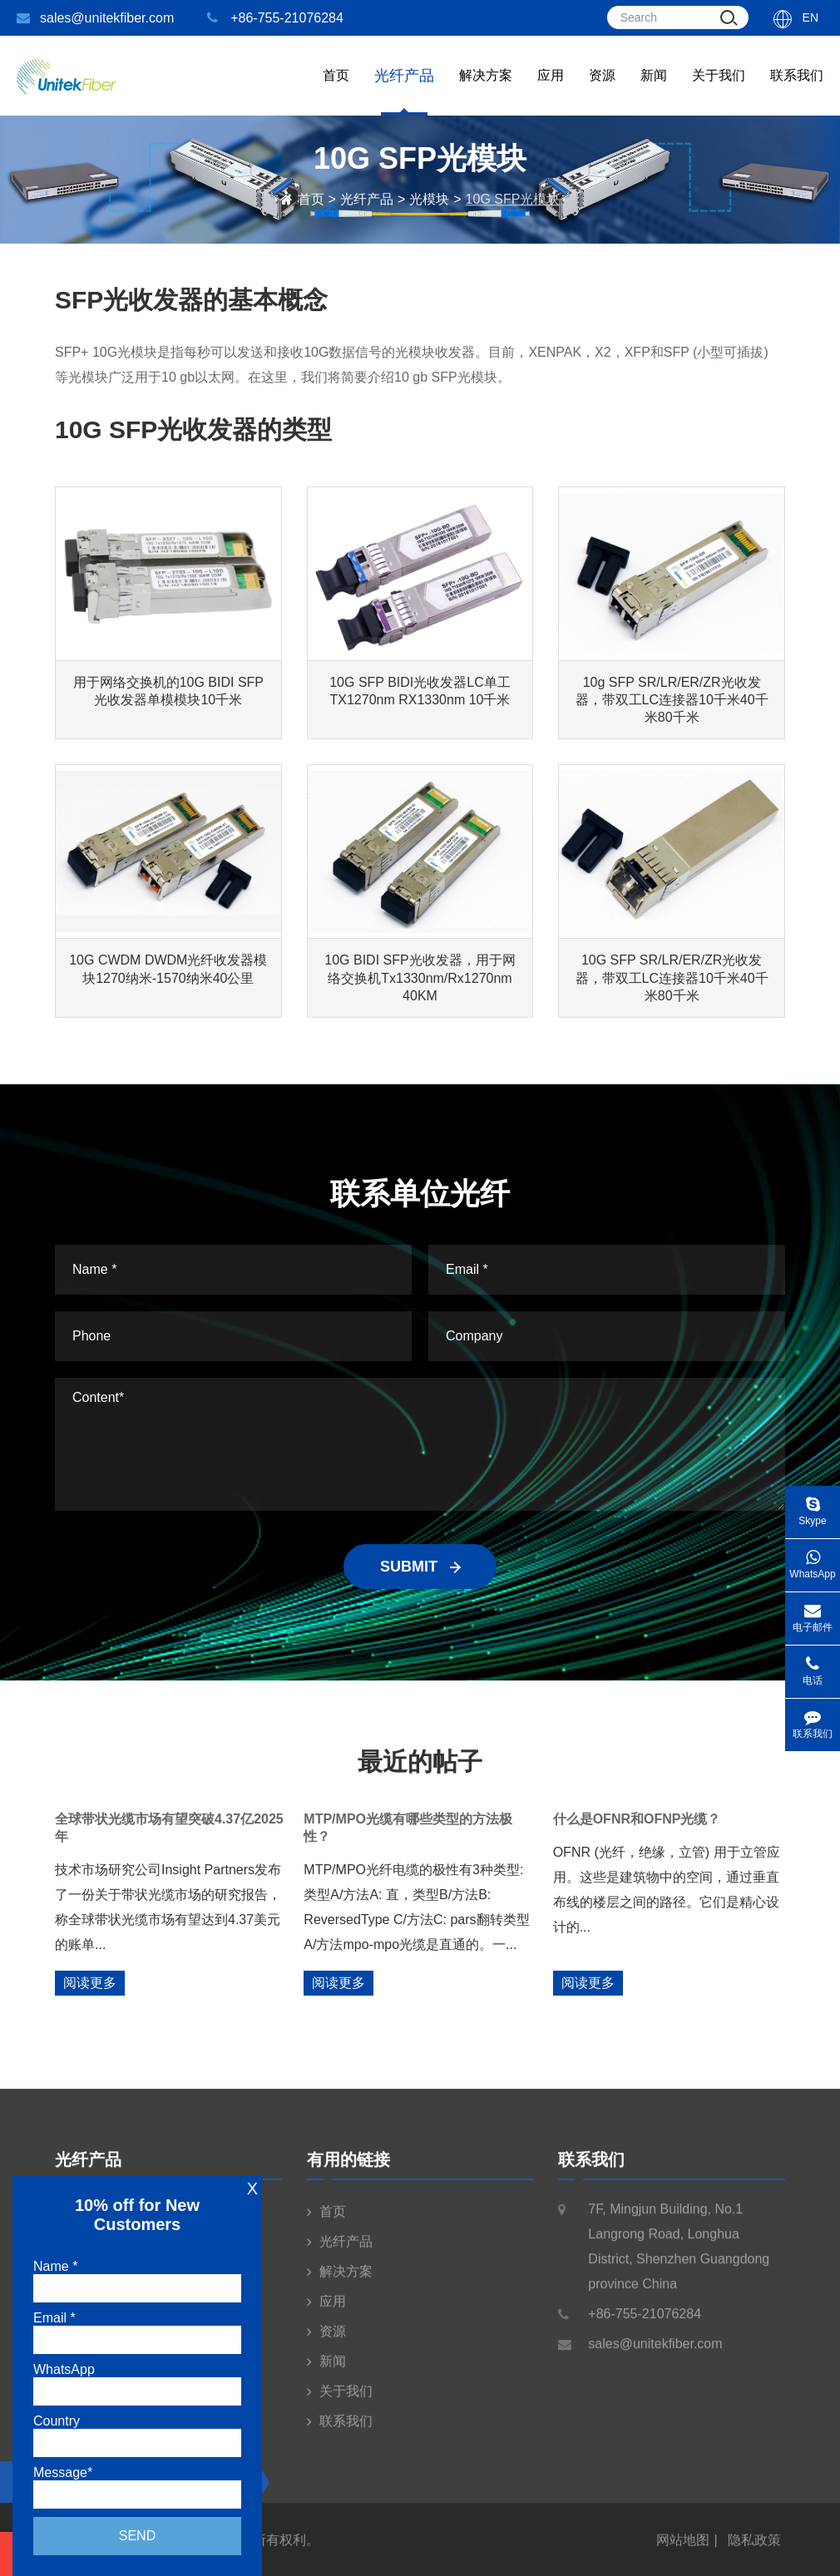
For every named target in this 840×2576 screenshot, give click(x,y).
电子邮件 (812, 1612)
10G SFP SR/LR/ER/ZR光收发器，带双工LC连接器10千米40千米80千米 (672, 977)
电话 (812, 1666)
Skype (812, 1506)
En (810, 17)
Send (137, 2536)
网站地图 (682, 2551)
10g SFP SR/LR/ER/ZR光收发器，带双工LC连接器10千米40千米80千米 (672, 699)
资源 (602, 92)
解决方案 (485, 92)
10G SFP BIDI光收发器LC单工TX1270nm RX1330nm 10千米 (420, 691)
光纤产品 (366, 199)
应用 (550, 92)
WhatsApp (812, 1559)
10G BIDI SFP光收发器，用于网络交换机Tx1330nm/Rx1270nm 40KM (419, 977)
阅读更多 (89, 1983)
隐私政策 (754, 2551)
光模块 (429, 199)
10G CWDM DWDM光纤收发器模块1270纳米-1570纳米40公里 (168, 969)
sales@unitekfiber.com (95, 18)
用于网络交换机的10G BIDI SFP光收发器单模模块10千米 (168, 691)
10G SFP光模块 (513, 199)
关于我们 (718, 92)
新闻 (653, 92)
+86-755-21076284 (275, 18)
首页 (336, 92)
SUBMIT (420, 1566)
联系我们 (796, 92)
